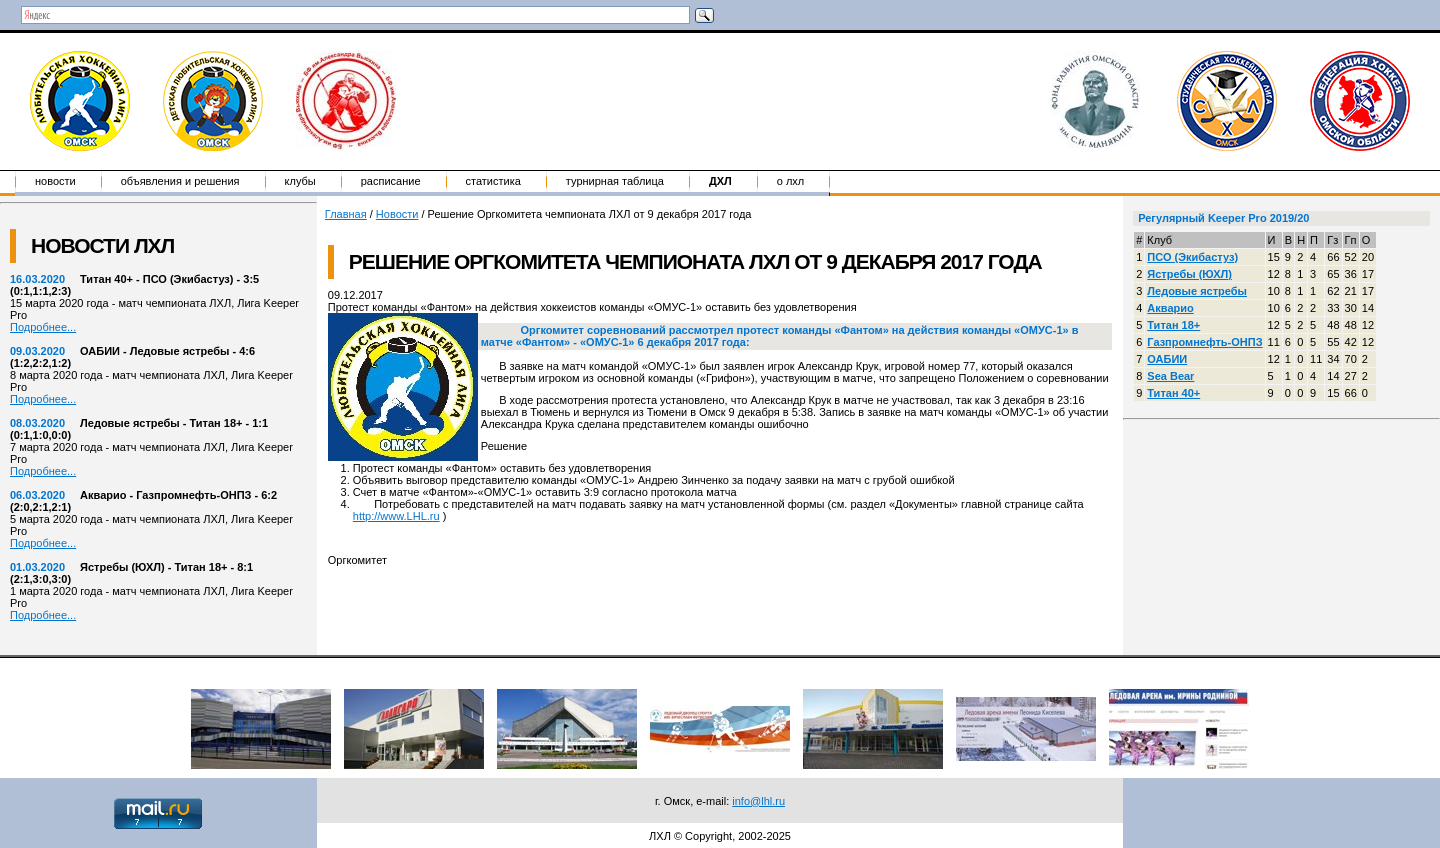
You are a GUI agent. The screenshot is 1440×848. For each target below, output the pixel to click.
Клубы (300, 181)
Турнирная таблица (615, 181)
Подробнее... (43, 327)
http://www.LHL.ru (396, 516)
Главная (346, 214)
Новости (55, 181)
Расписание (391, 181)
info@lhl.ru (758, 801)
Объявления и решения (180, 181)
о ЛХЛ (791, 181)
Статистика (493, 181)
